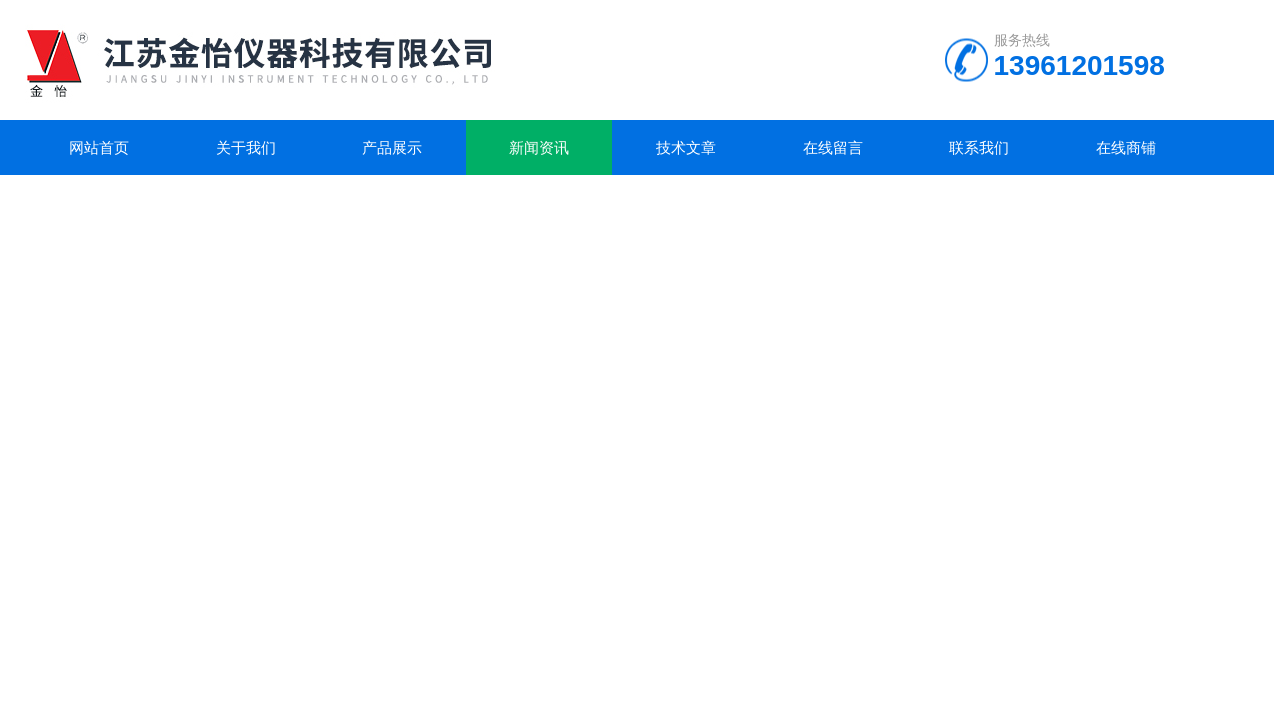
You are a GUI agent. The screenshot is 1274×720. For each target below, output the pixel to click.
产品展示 (392, 147)
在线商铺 (1126, 147)
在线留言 (833, 147)
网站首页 (99, 147)
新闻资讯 (539, 147)
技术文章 (686, 147)
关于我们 (246, 147)
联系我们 (979, 147)
